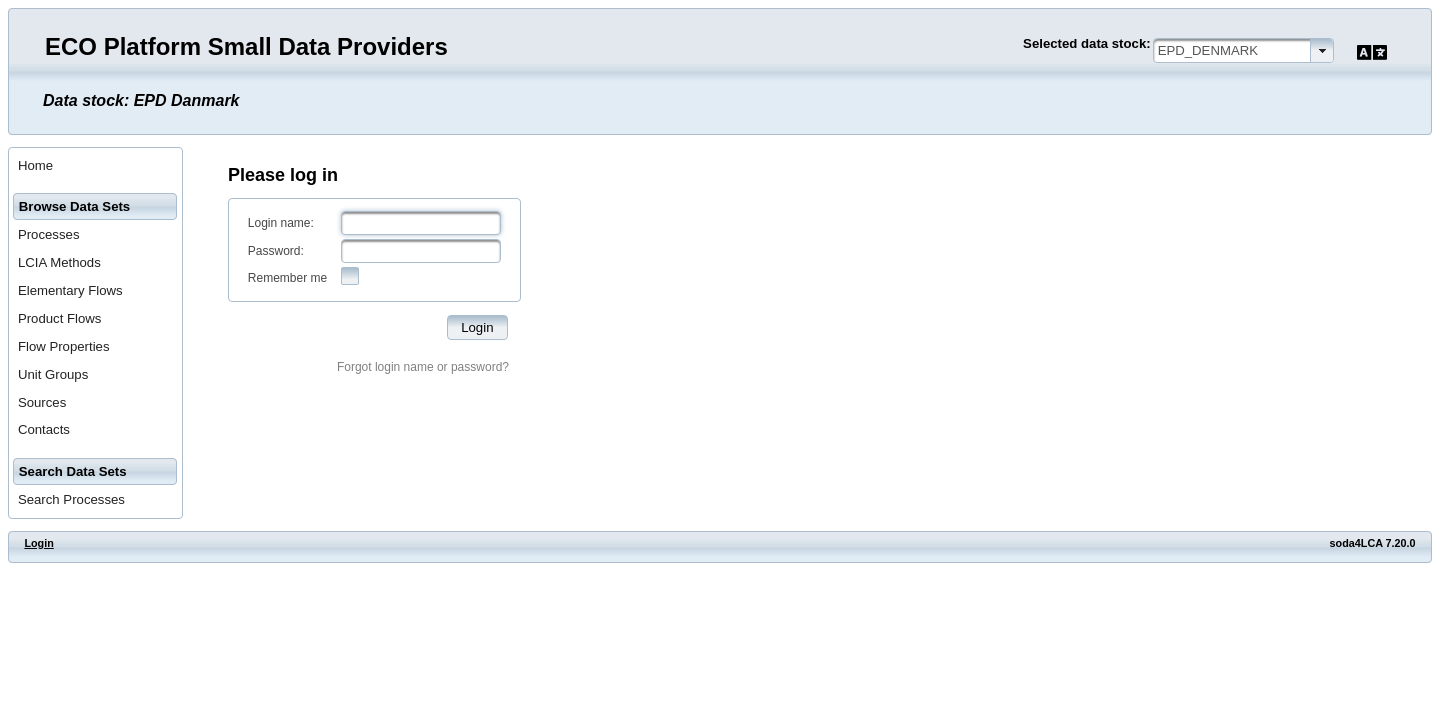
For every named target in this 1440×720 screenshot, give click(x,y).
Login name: (281, 223)
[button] (477, 327)
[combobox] (1243, 50)
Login (38, 543)
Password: (276, 251)
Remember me (287, 278)
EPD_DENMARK (1208, 50)
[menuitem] (95, 166)
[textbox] (421, 223)
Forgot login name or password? (423, 367)
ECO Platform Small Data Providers (246, 46)
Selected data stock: (1087, 43)
